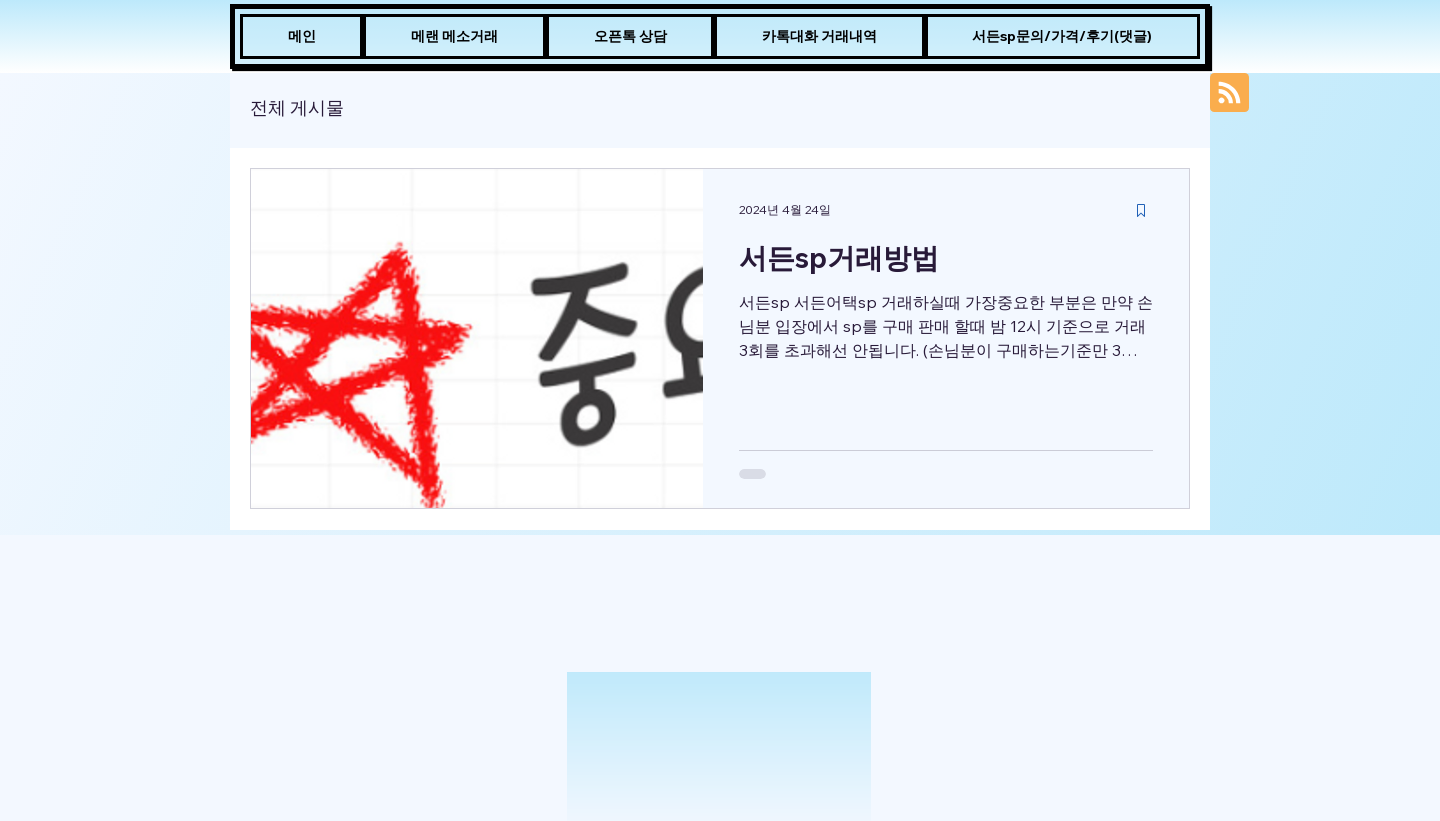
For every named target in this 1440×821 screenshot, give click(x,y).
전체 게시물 (297, 107)
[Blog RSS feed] (1229, 93)
